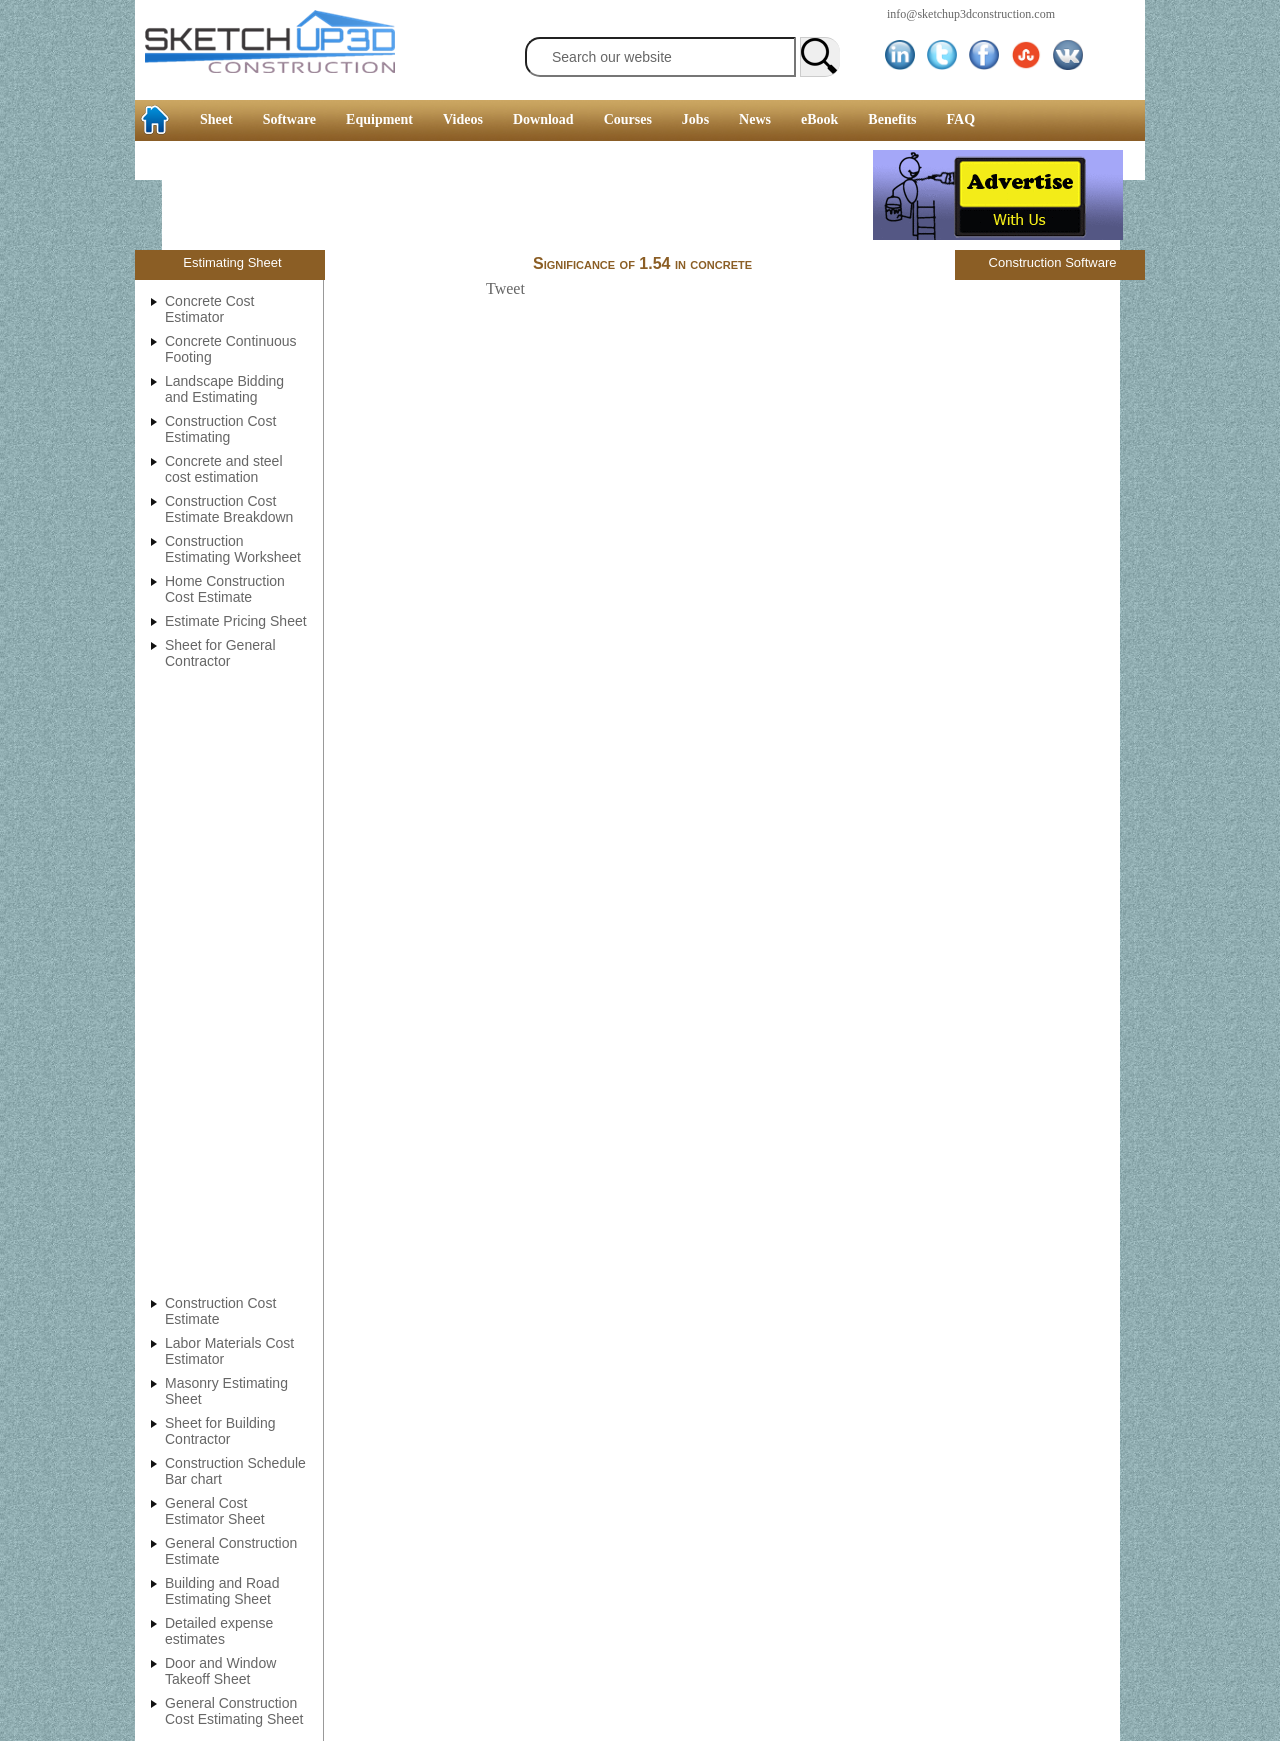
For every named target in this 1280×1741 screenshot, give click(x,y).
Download (543, 119)
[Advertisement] (504, 195)
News (755, 119)
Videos (463, 119)
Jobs (695, 119)
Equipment (379, 119)
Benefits (892, 119)
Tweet (505, 288)
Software (289, 119)
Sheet (216, 119)
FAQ (961, 119)
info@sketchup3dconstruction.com (971, 14)
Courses (628, 119)
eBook (819, 119)
